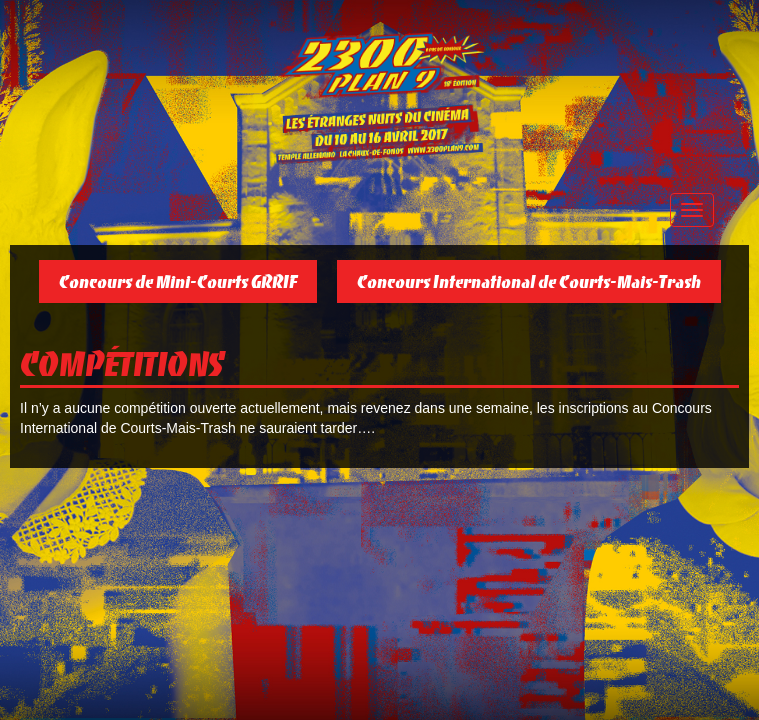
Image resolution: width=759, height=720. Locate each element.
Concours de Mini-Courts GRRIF (178, 281)
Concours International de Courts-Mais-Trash (529, 281)
